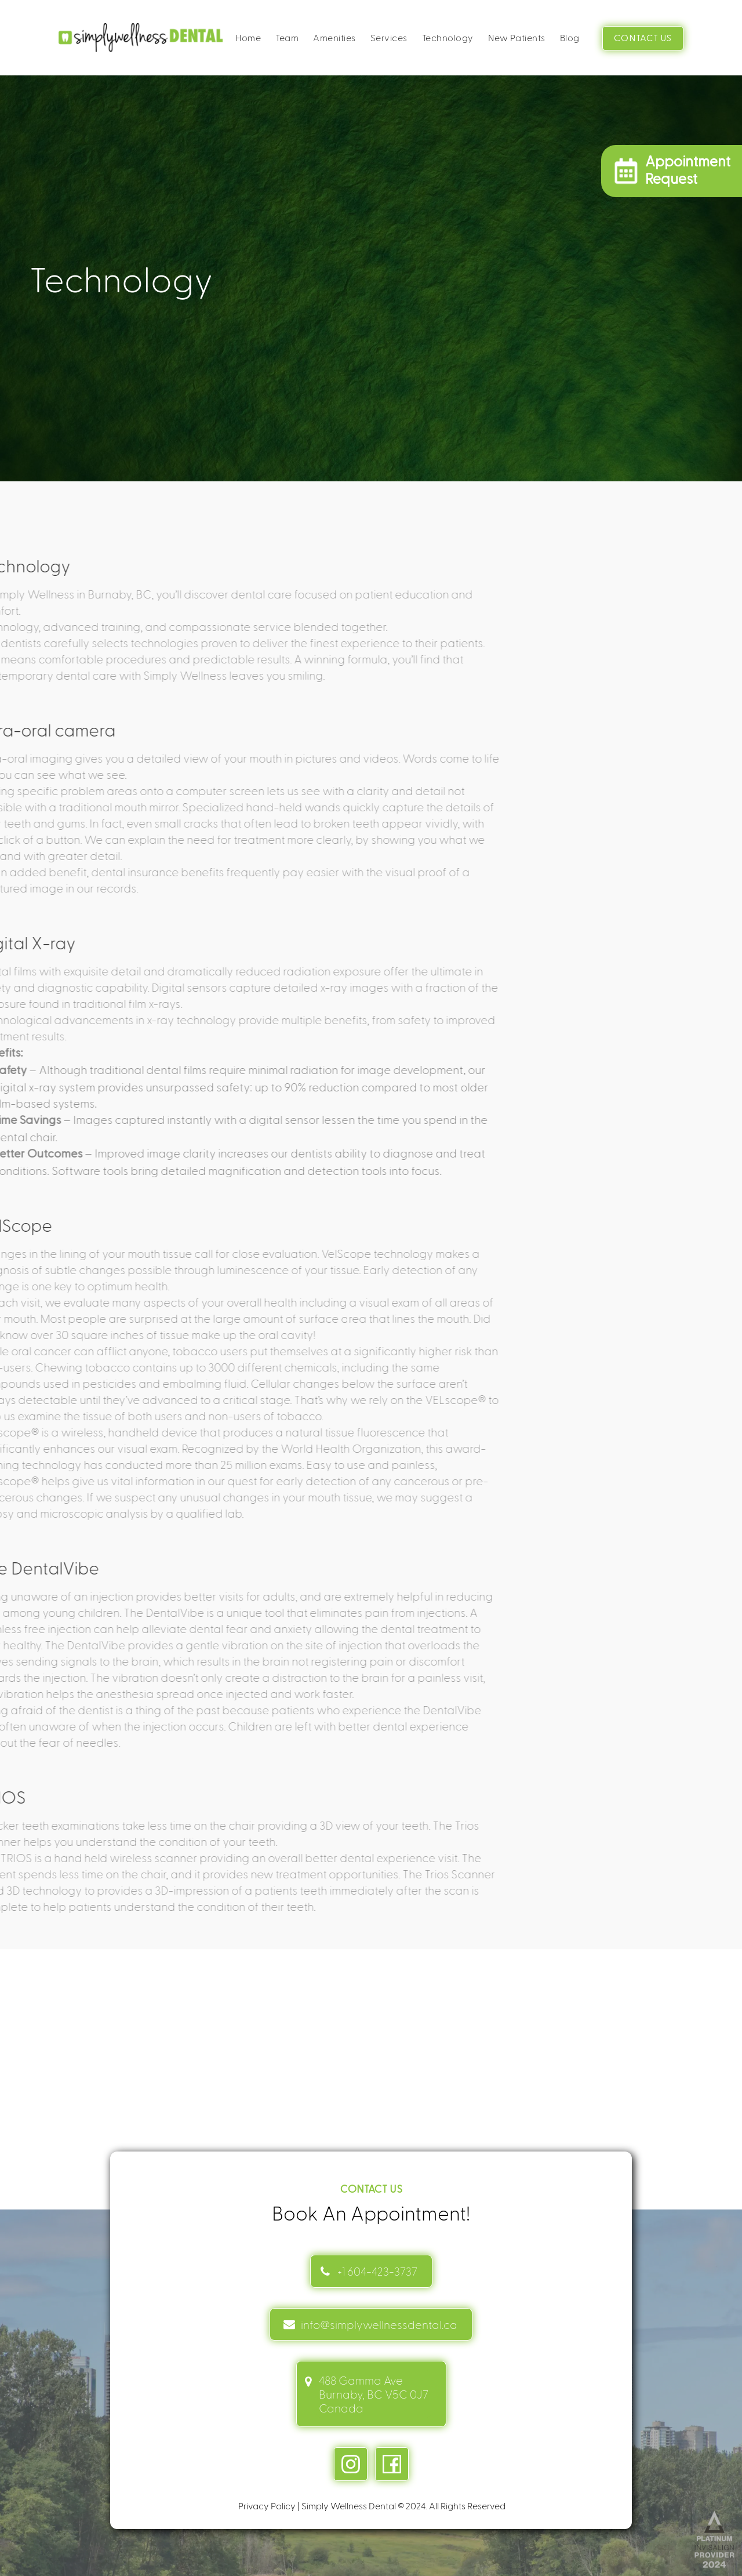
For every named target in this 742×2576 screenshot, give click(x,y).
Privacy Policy (267, 2505)
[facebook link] (392, 2464)
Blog (570, 37)
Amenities (334, 37)
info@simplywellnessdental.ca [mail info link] (379, 2324)
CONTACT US (643, 38)
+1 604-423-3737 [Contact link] (377, 2271)
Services (389, 37)
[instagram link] (350, 2464)
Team (287, 37)
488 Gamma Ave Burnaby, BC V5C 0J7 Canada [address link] (373, 2394)
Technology (448, 37)
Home (248, 37)
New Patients (516, 37)
